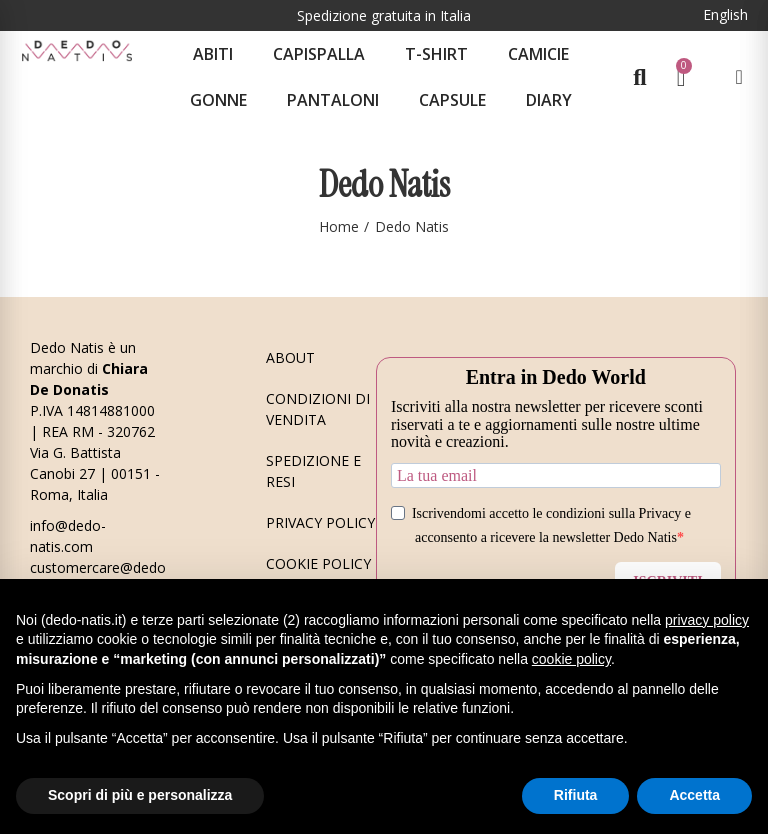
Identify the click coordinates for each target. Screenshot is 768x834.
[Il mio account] (738, 77)
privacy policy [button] (707, 620)
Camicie (538, 54)
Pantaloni (333, 100)
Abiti (213, 54)
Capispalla (319, 54)
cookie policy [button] (571, 659)
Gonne (218, 100)
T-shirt (436, 54)
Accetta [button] (694, 795)
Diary (549, 100)
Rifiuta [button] (576, 795)
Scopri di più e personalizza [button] (140, 795)
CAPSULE (452, 100)
